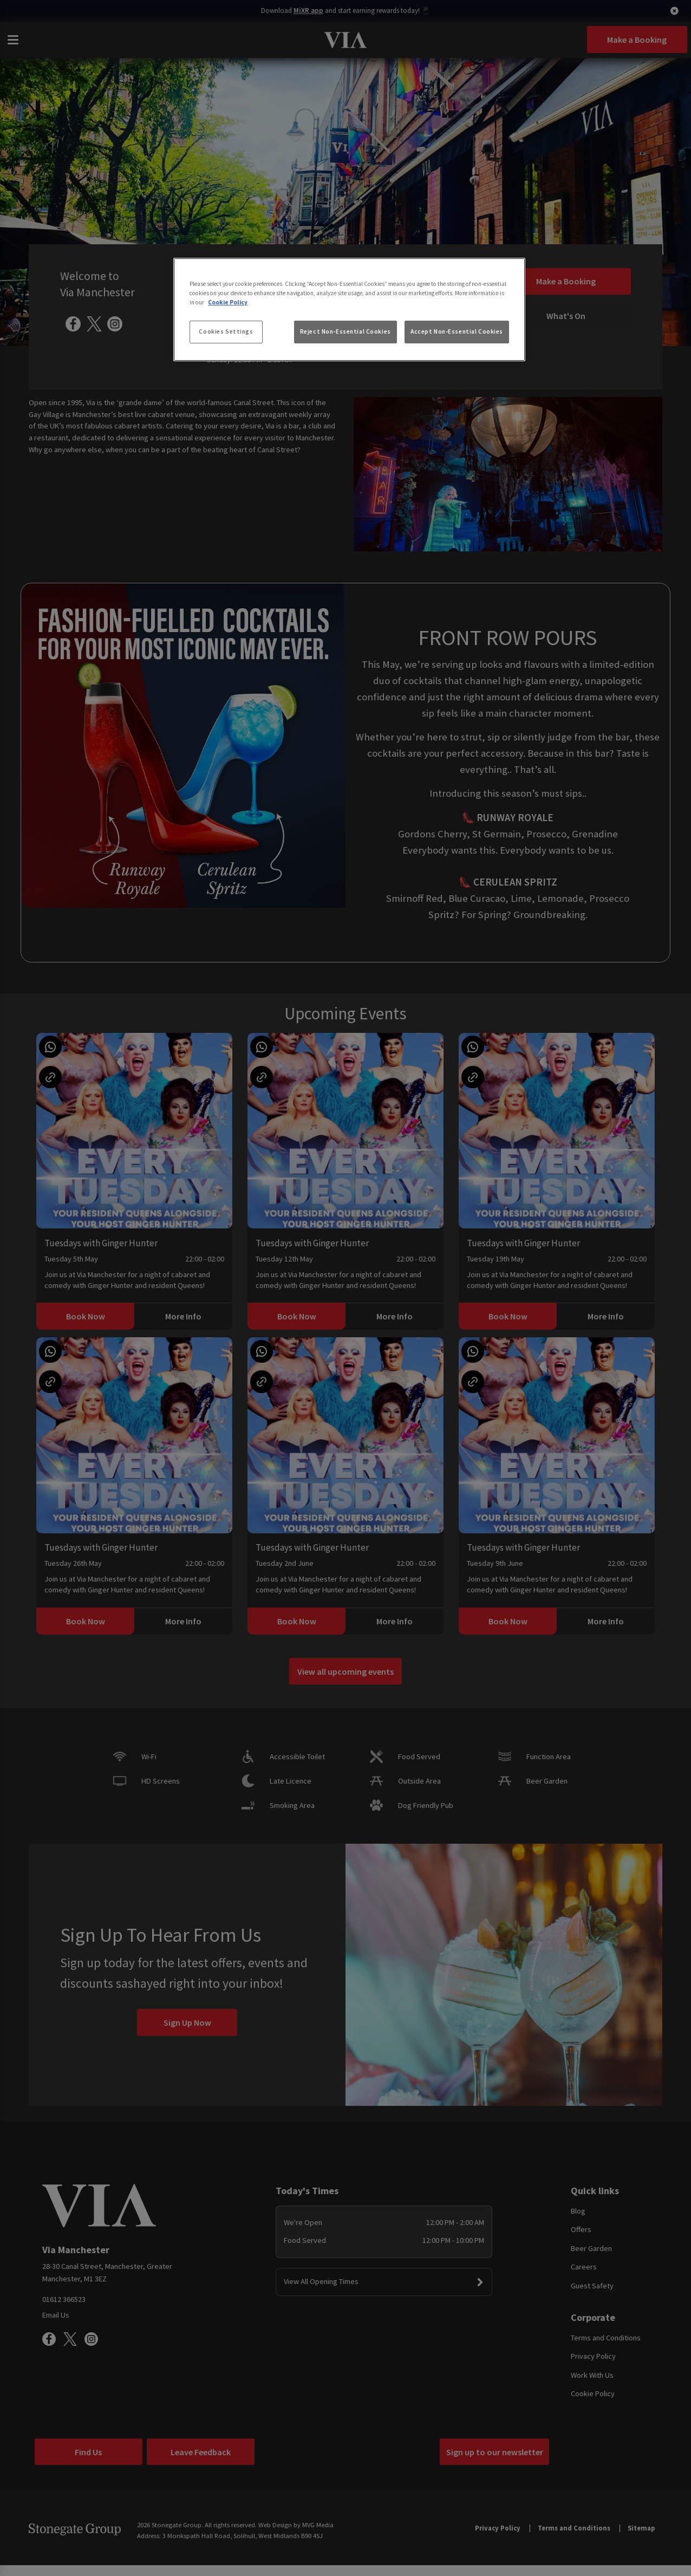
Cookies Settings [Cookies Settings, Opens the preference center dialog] (226, 331)
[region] (349, 310)
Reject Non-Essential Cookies (345, 331)
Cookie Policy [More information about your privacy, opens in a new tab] (227, 302)
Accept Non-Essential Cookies (456, 331)
